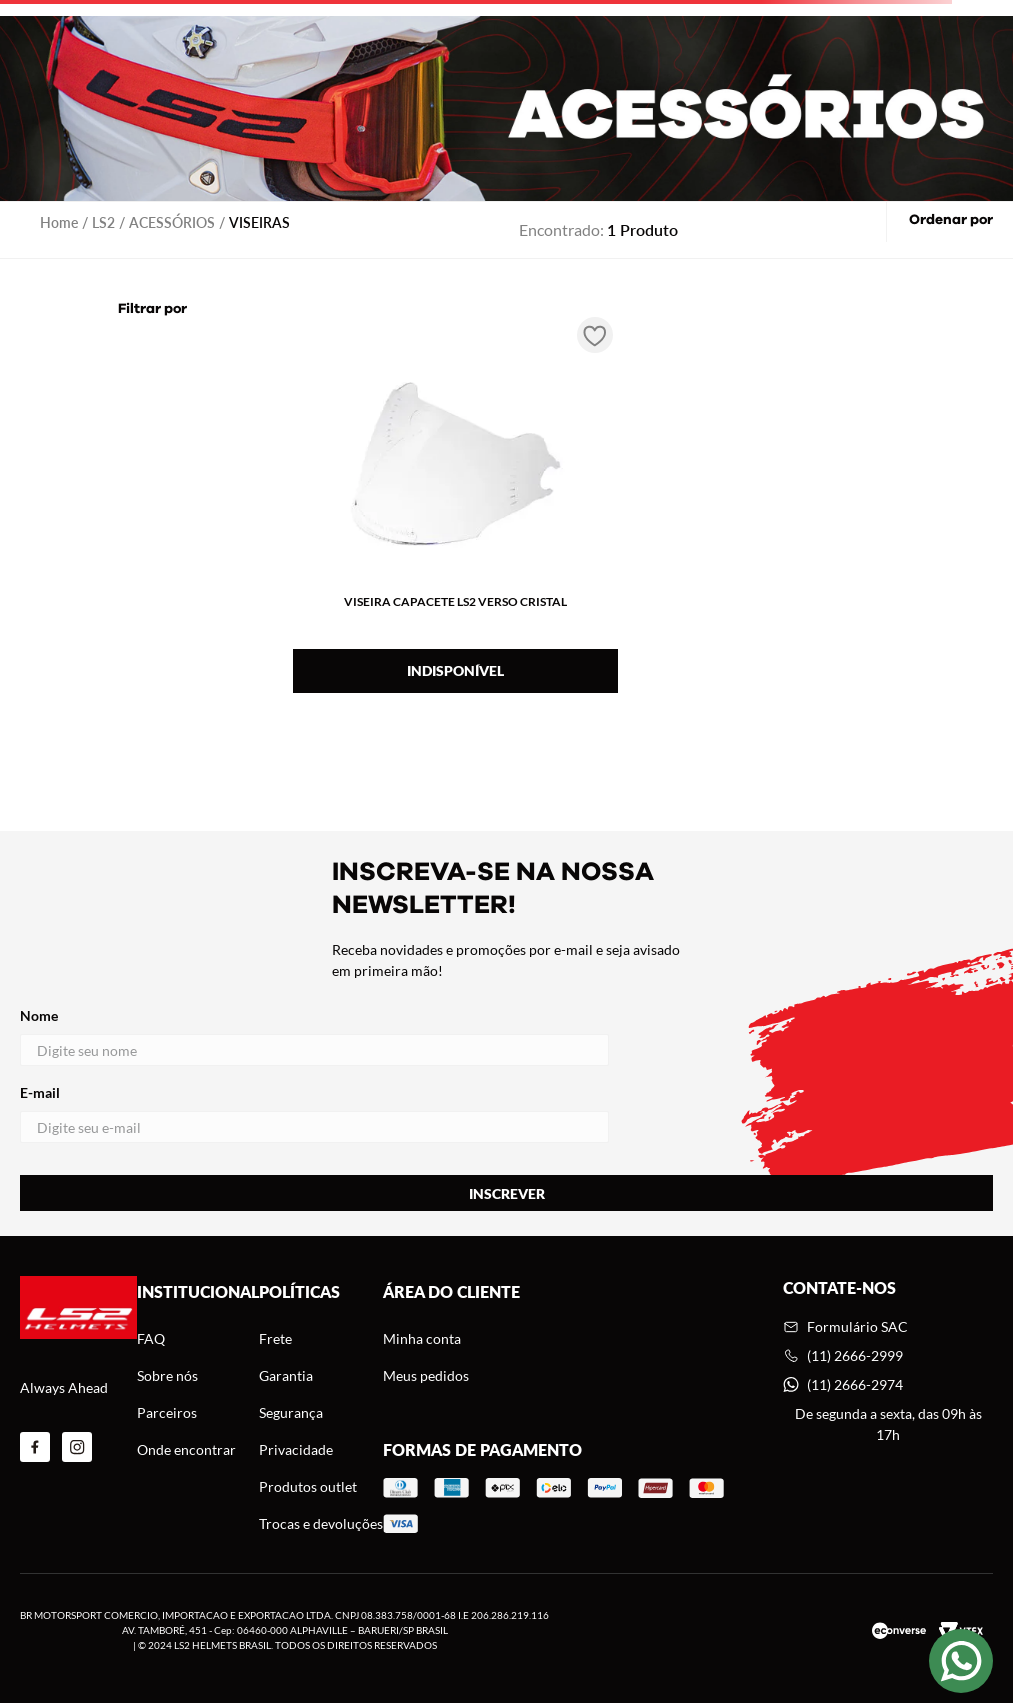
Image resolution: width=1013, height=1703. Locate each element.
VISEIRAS (259, 222)
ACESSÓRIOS (172, 222)
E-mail (314, 1113)
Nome (314, 1036)
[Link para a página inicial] (59, 222)
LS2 (103, 222)
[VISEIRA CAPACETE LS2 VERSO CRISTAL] (455, 508)
